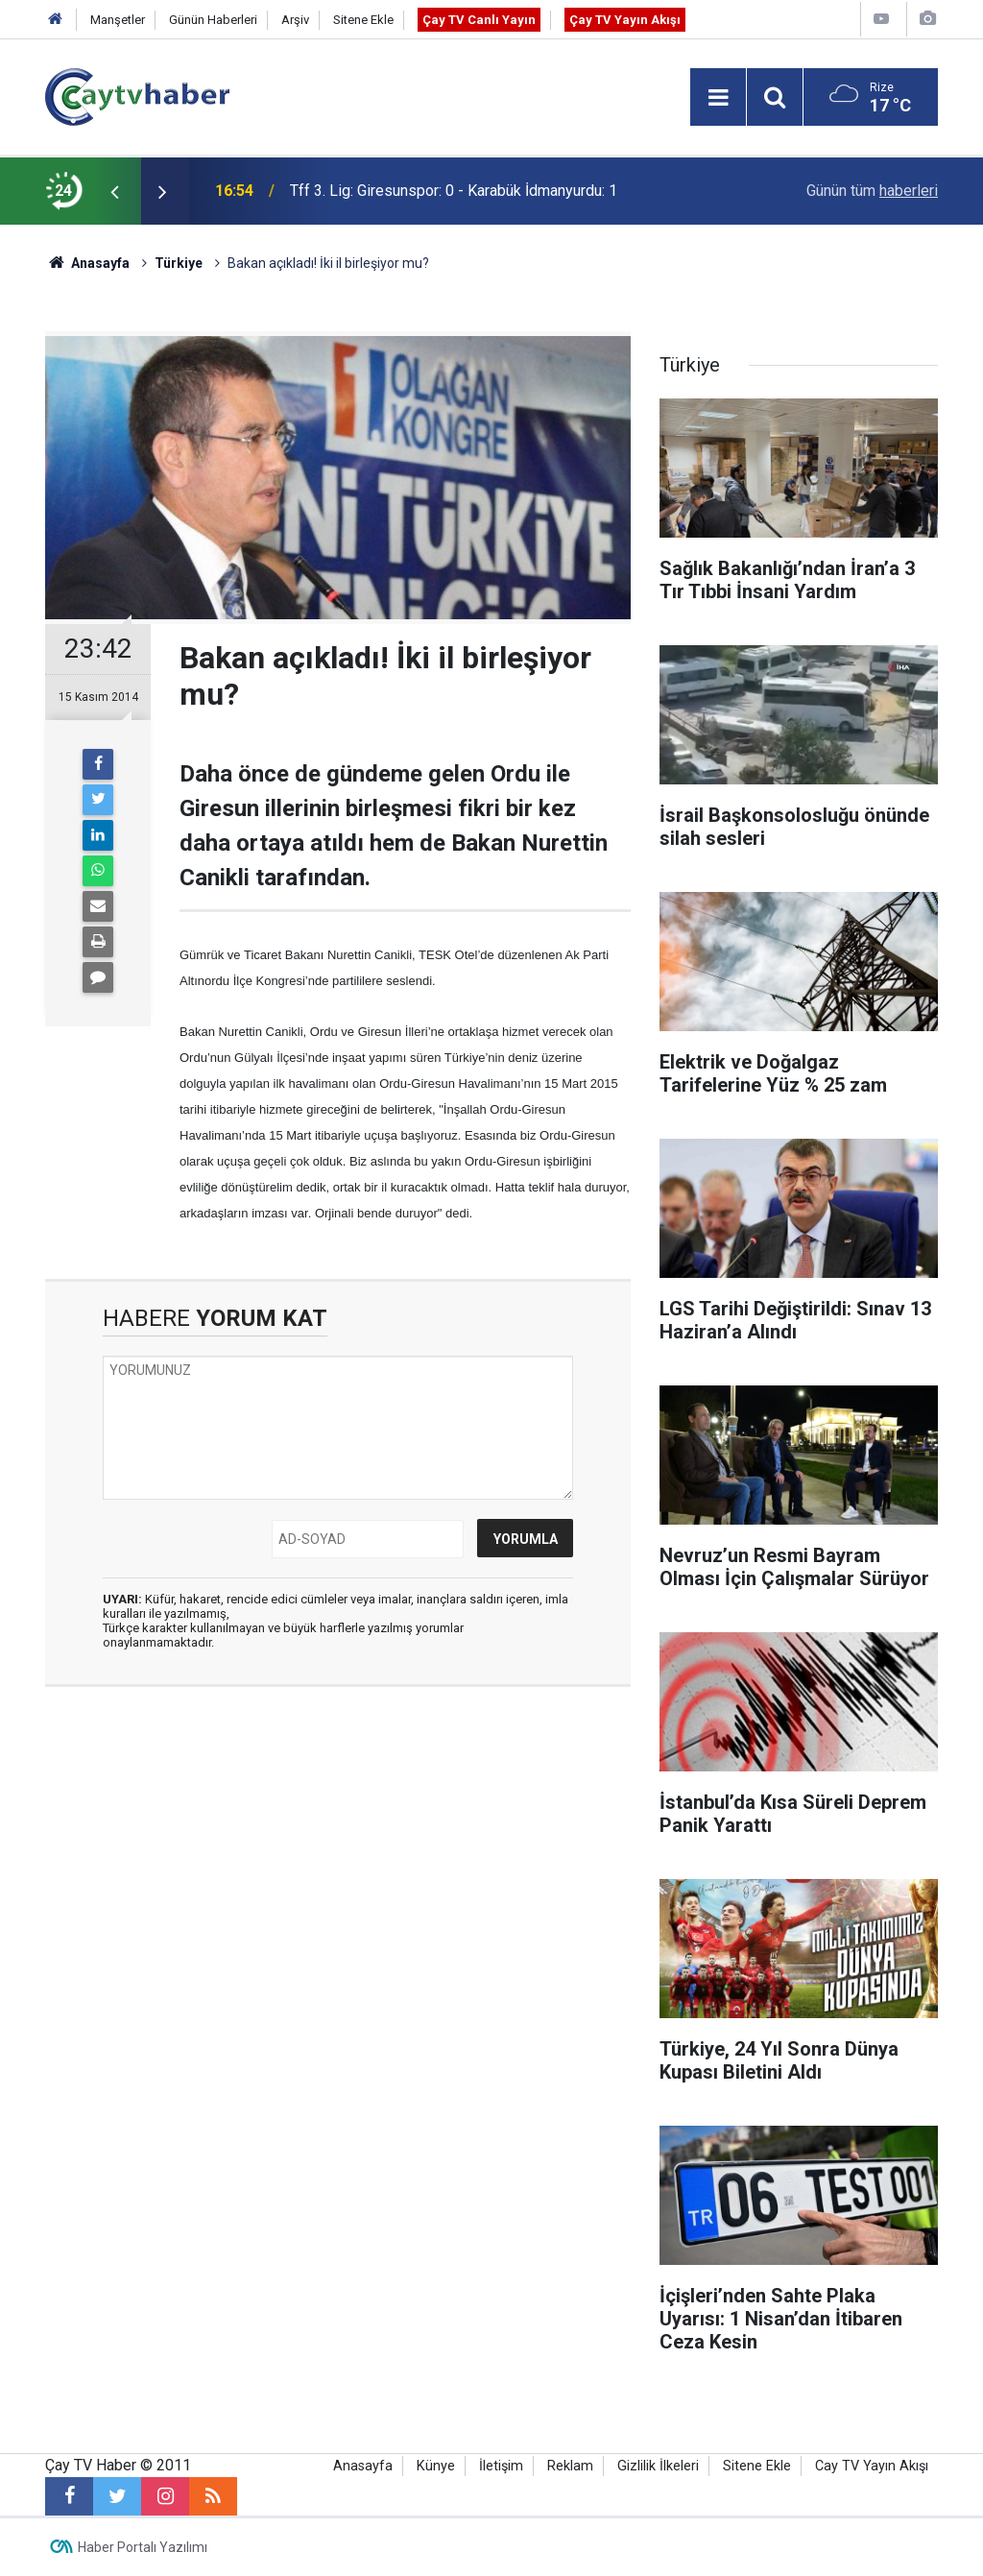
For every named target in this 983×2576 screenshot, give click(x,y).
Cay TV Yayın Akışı (871, 2466)
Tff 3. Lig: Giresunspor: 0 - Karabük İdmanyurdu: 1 (453, 190)
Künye (436, 2466)
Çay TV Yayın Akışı (625, 19)
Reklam (570, 2466)
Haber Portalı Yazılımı (142, 2547)
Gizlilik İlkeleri (658, 2466)
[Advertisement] (338, 1882)
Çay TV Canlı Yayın (479, 19)
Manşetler (117, 19)
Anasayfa (363, 2466)
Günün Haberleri (213, 19)
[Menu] (718, 98)
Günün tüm (872, 190)
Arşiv (295, 19)
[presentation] (114, 191)
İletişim (501, 2466)
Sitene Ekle (363, 19)
